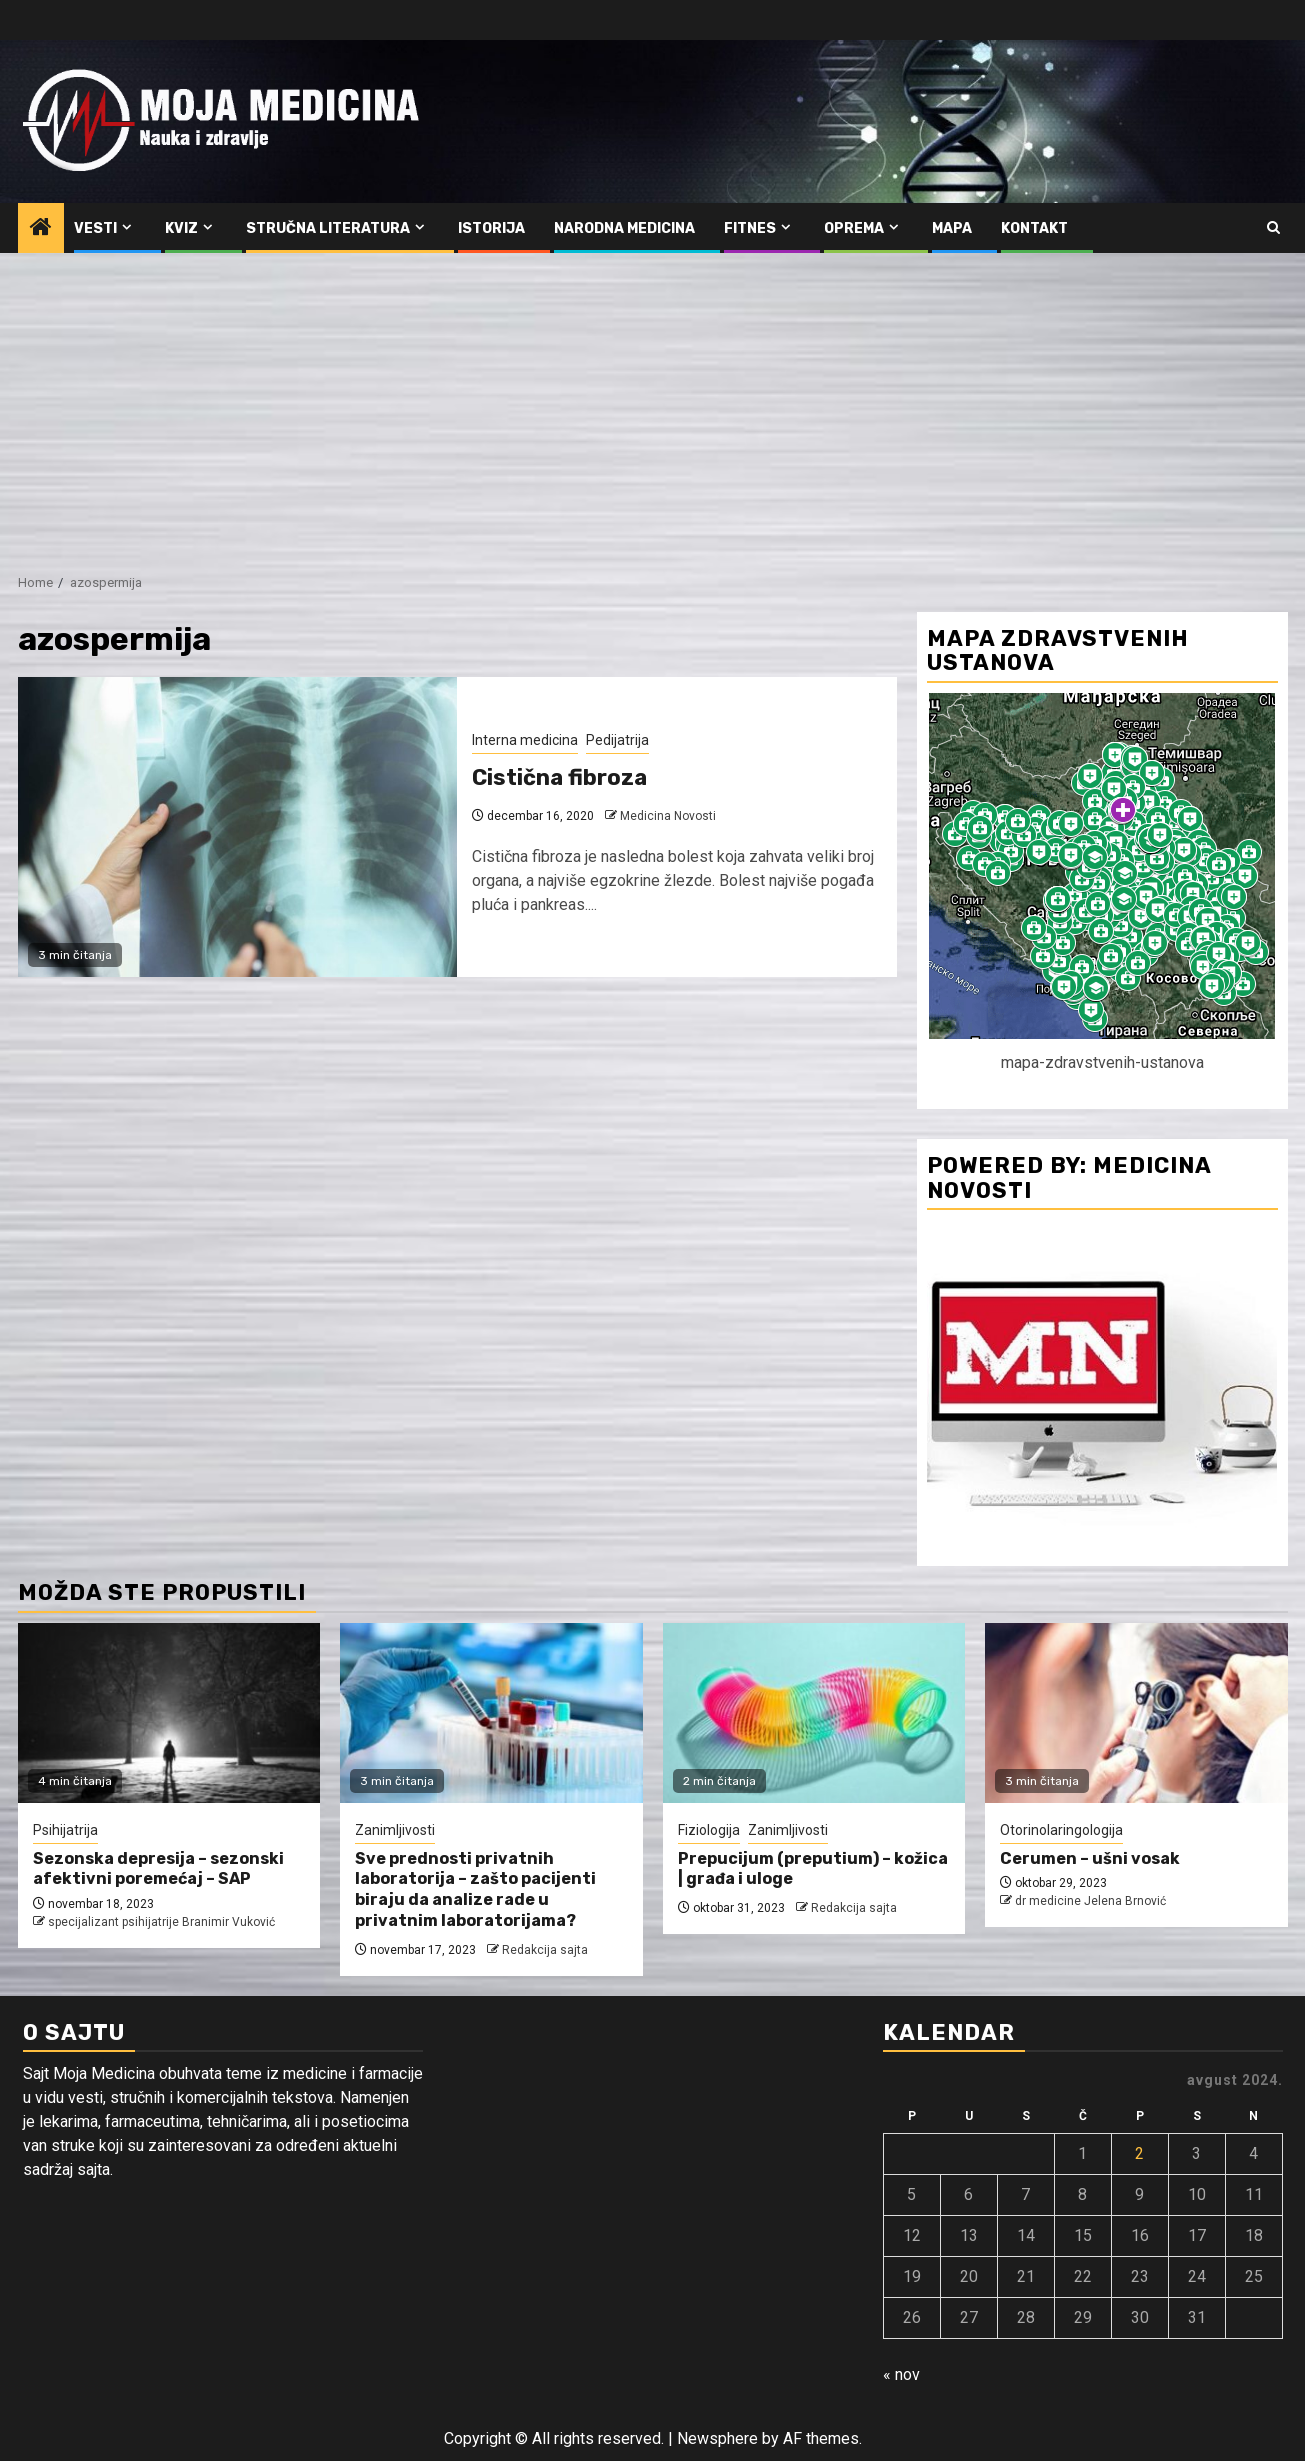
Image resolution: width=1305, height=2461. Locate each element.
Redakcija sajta (545, 1950)
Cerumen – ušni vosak (1090, 1858)
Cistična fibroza (559, 777)
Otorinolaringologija (1061, 1830)
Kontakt (1034, 228)
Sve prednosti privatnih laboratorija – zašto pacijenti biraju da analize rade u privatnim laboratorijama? (475, 1889)
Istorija (491, 228)
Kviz (181, 228)
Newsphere (717, 2438)
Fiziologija (709, 1830)
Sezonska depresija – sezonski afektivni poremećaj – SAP (158, 1869)
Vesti (95, 228)
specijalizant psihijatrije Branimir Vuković (161, 1922)
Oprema (854, 228)
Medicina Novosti (668, 816)
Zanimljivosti (395, 1830)
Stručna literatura (328, 228)
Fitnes (750, 228)
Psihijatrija (65, 1830)
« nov (901, 2374)
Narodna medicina (624, 228)
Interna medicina (525, 740)
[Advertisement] (653, 403)
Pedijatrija (617, 740)
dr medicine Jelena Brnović (1090, 1901)
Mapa (952, 228)
